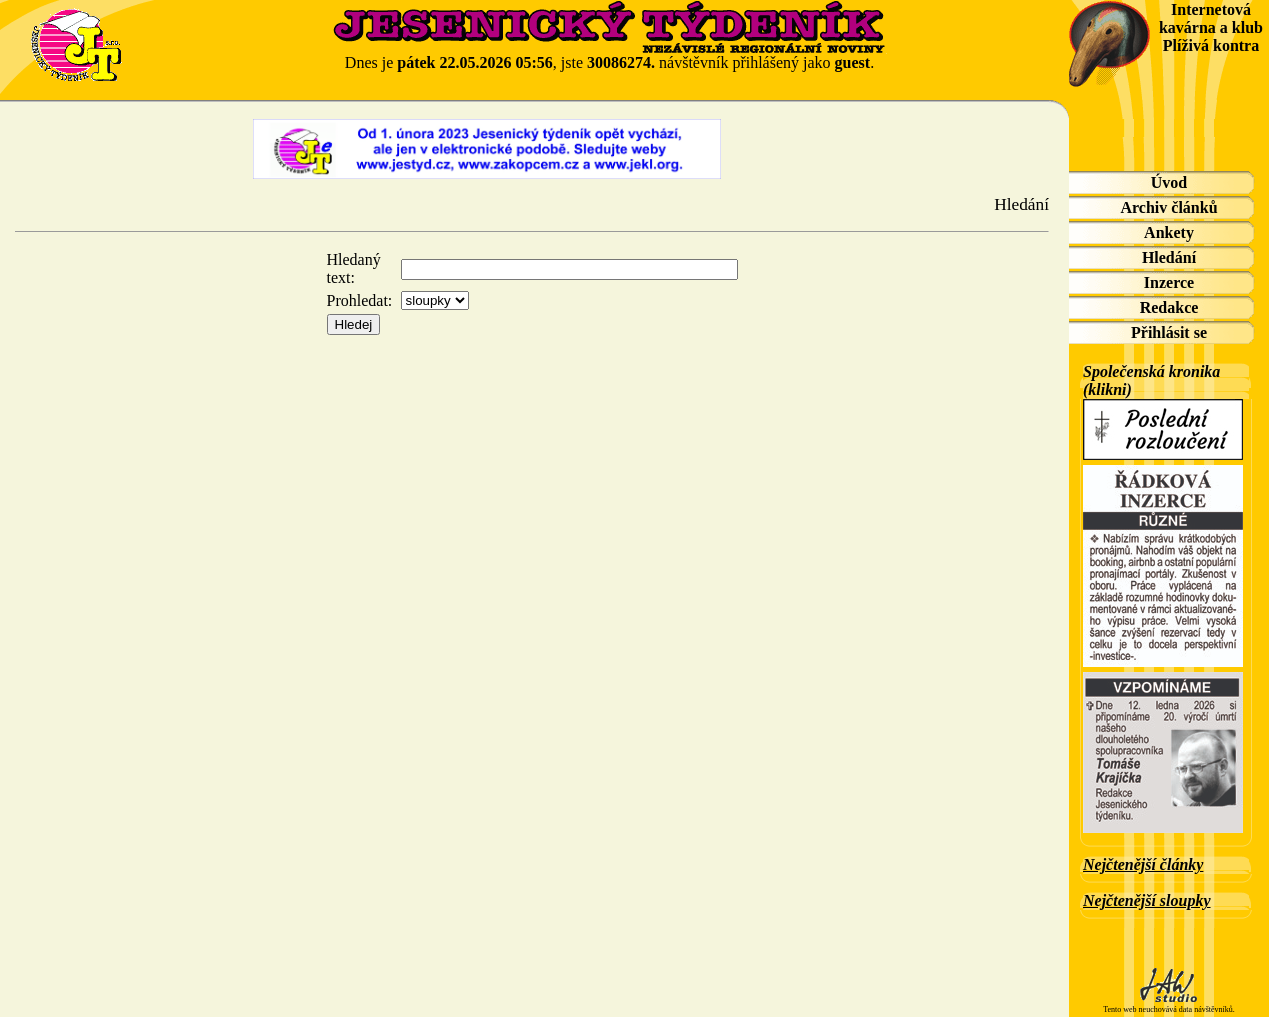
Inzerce (1169, 282)
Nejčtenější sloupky (1147, 900)
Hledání (1169, 257)
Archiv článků (1168, 207)
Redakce (1169, 307)
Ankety (1169, 232)
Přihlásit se (1169, 332)
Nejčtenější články (1143, 864)
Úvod (1169, 182)
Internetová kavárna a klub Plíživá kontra (1211, 27)
